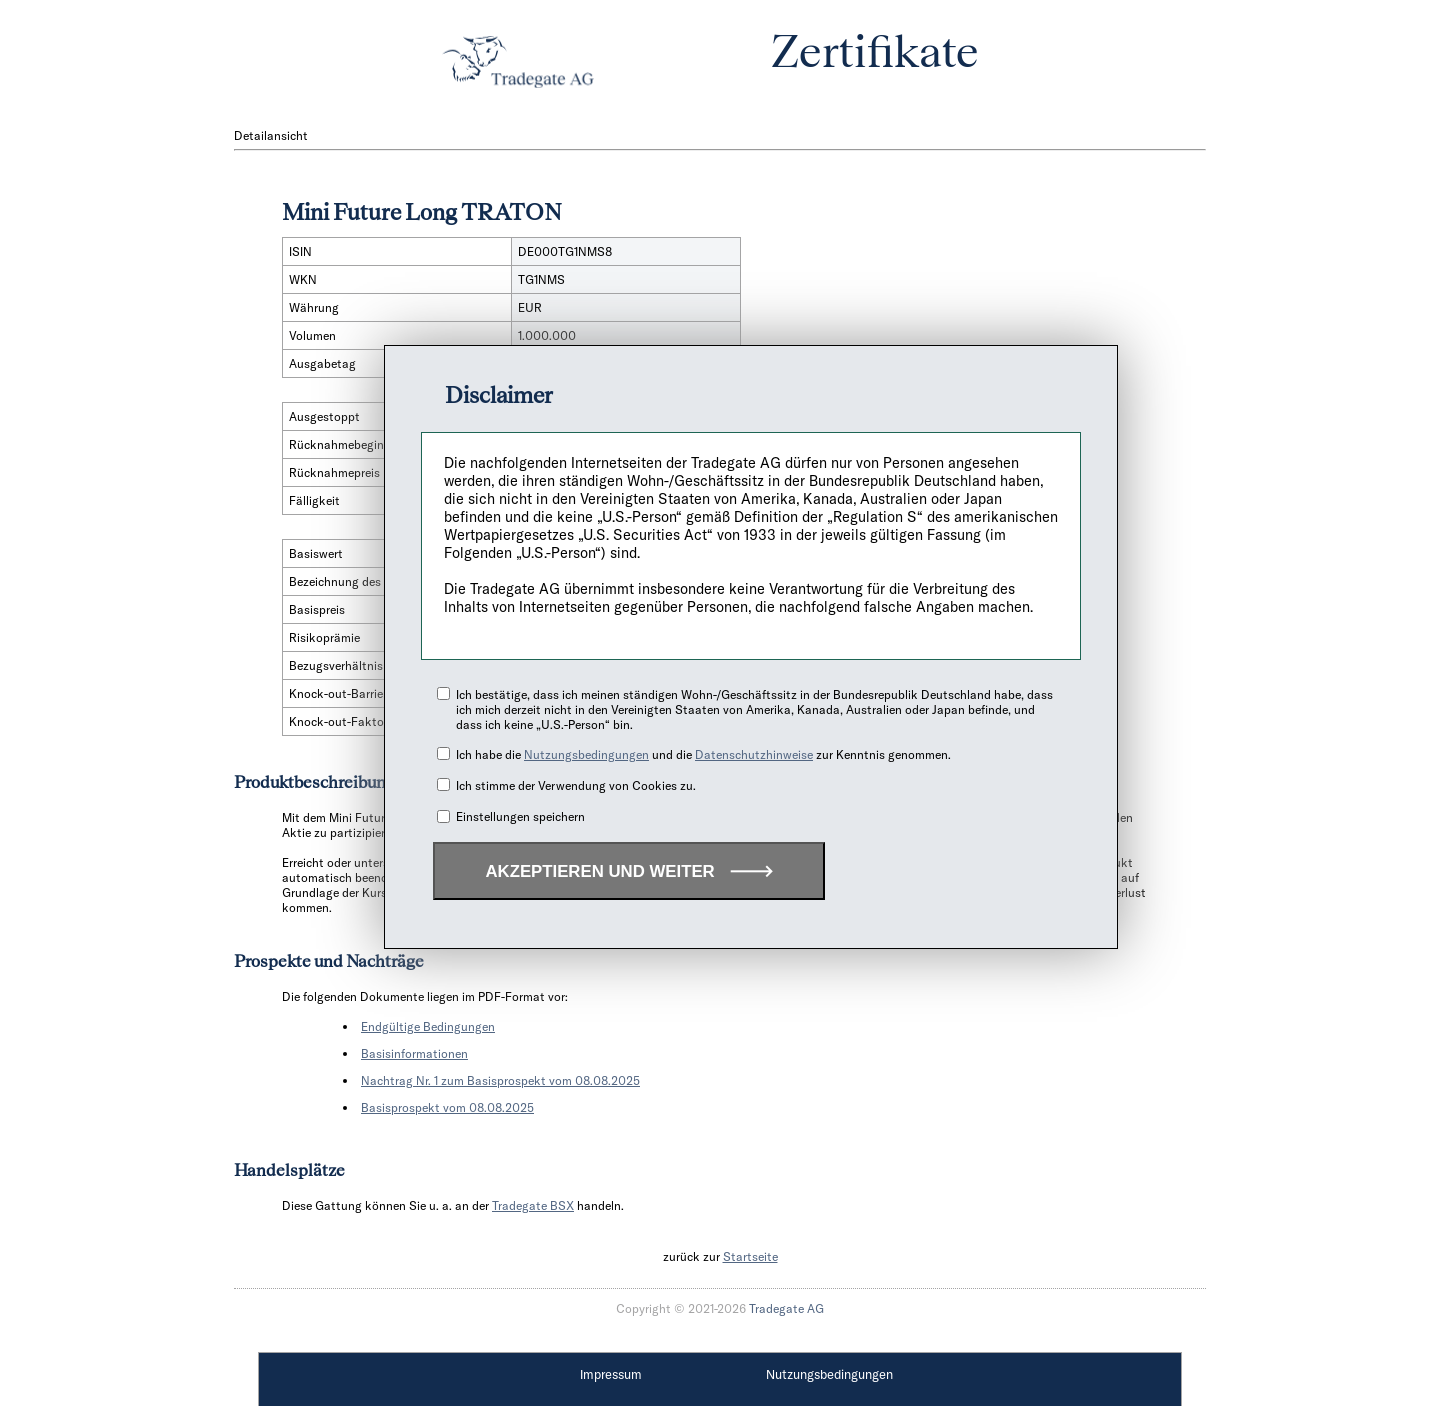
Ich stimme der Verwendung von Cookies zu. (576, 785)
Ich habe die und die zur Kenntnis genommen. (703, 754)
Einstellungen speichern (520, 816)
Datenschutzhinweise (754, 754)
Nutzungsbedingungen (586, 754)
